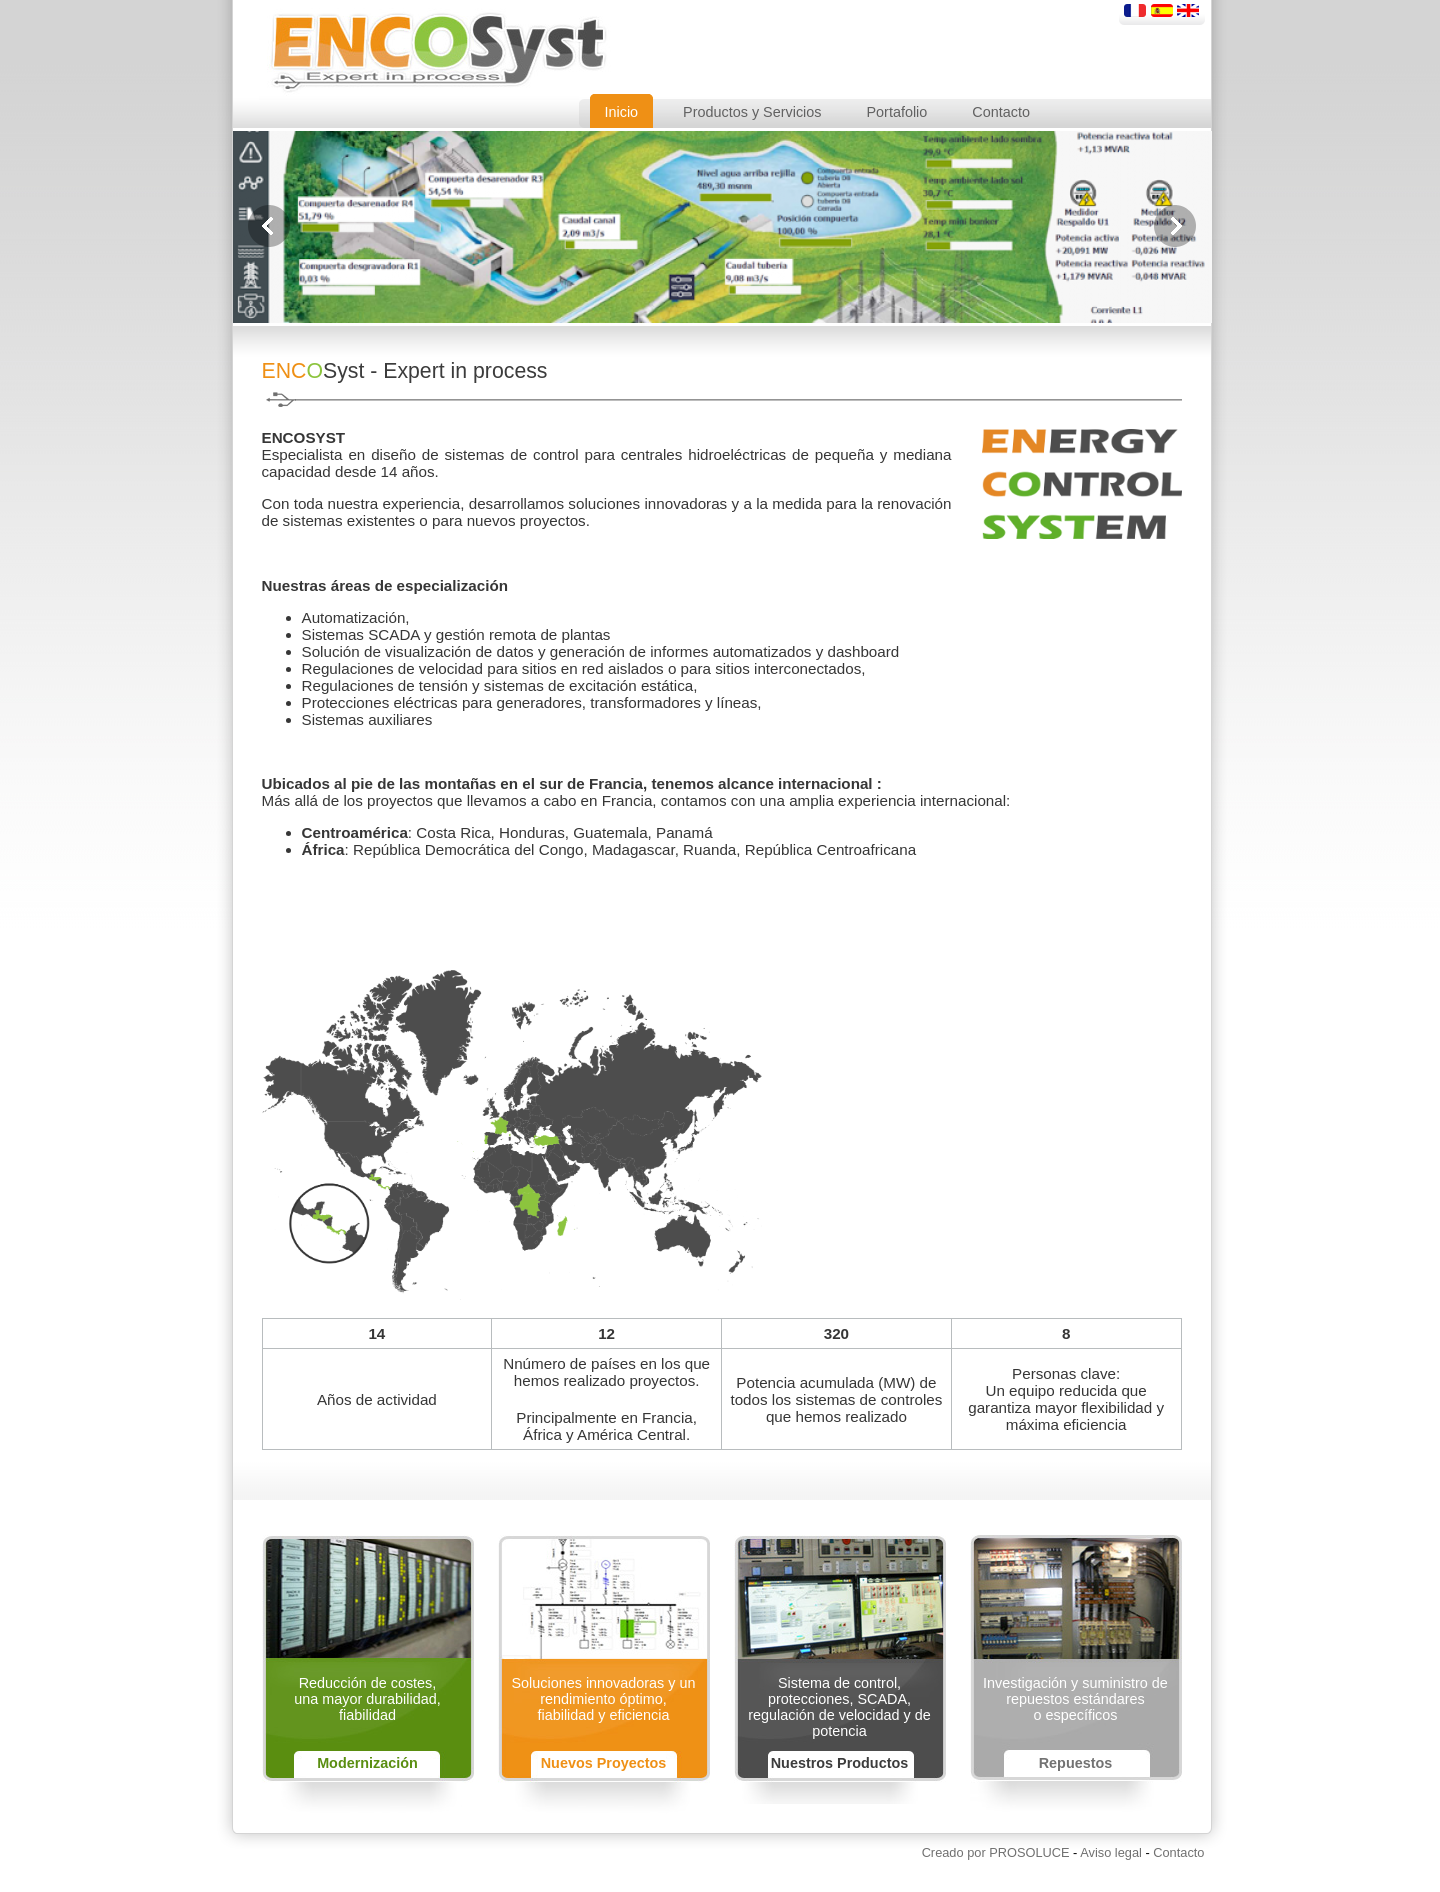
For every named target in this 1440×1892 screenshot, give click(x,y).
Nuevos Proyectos (604, 1763)
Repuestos (1076, 1763)
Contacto (1178, 1852)
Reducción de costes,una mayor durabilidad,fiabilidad (367, 1699)
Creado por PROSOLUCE (996, 1852)
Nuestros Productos (840, 1763)
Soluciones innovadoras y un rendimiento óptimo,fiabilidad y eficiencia (603, 1699)
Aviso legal (1111, 1852)
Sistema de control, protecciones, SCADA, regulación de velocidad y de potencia (839, 1707)
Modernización (367, 1763)
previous (269, 226)
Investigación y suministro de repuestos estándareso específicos (1075, 1699)
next (1175, 226)
